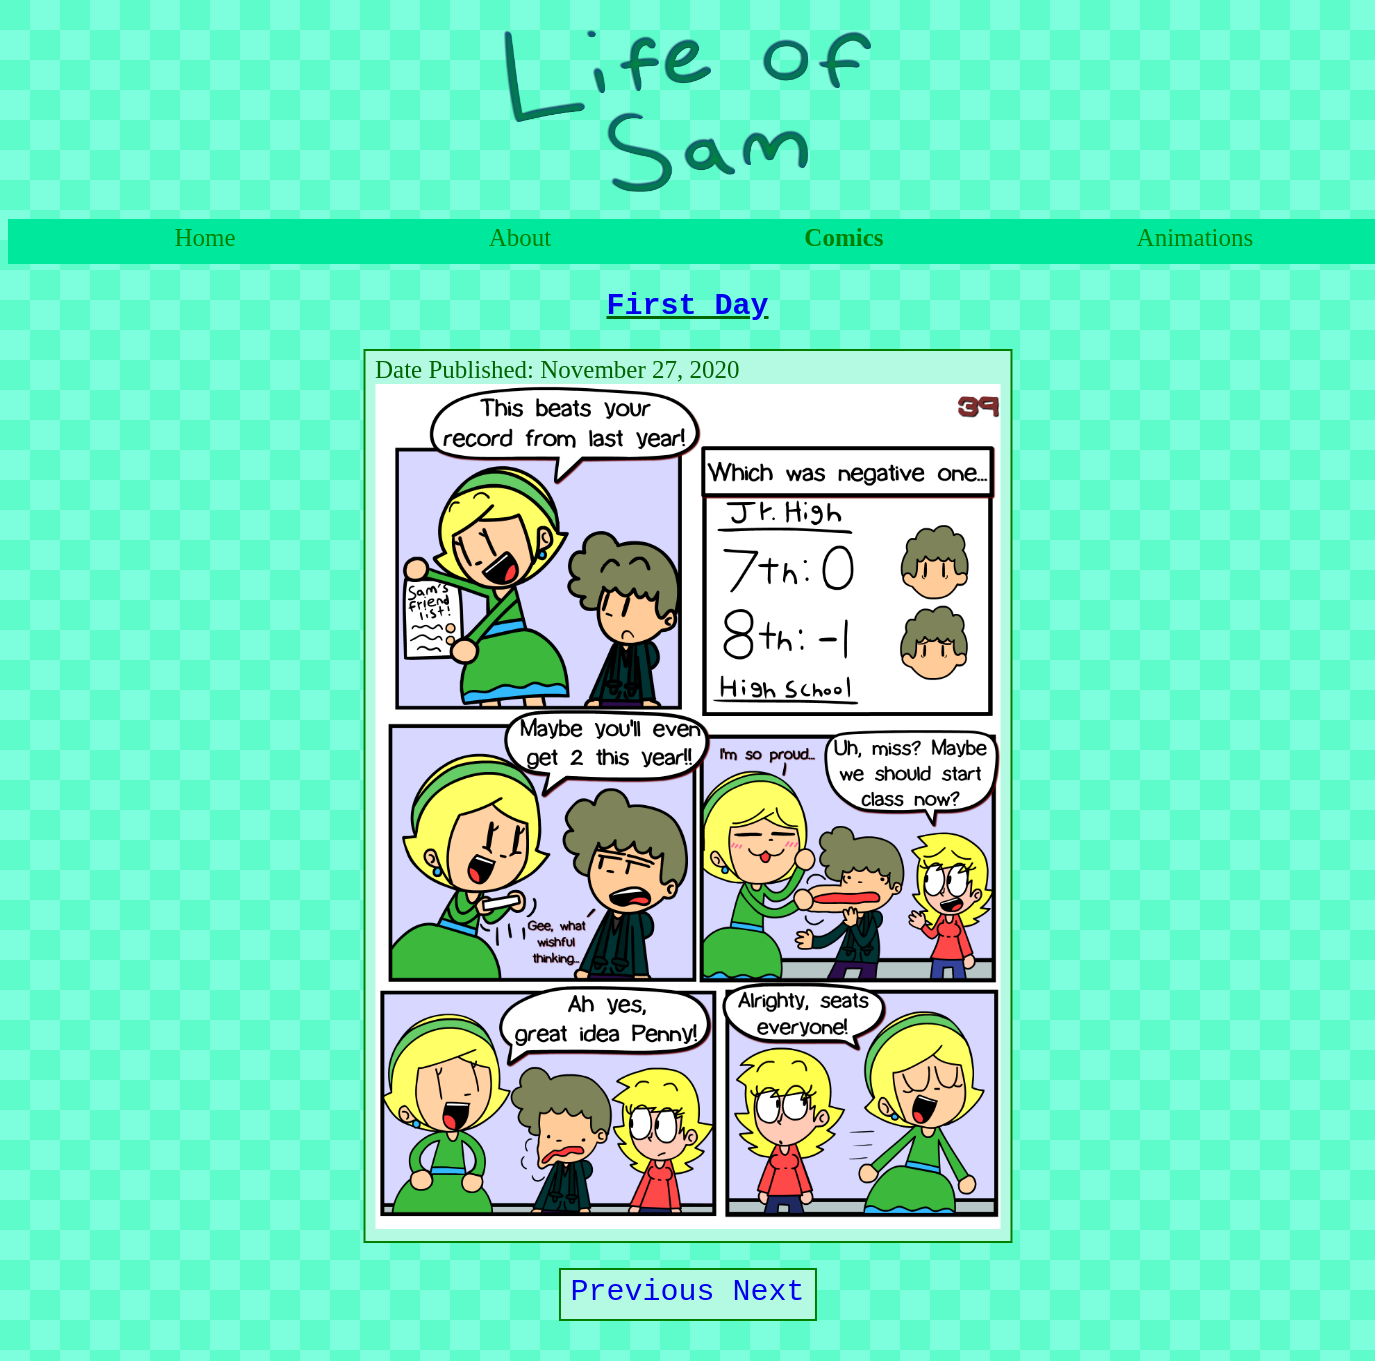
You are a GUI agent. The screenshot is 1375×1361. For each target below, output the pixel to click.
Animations (1195, 237)
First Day (688, 309)
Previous (643, 1302)
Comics (843, 237)
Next (769, 1302)
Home (205, 237)
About (520, 237)
